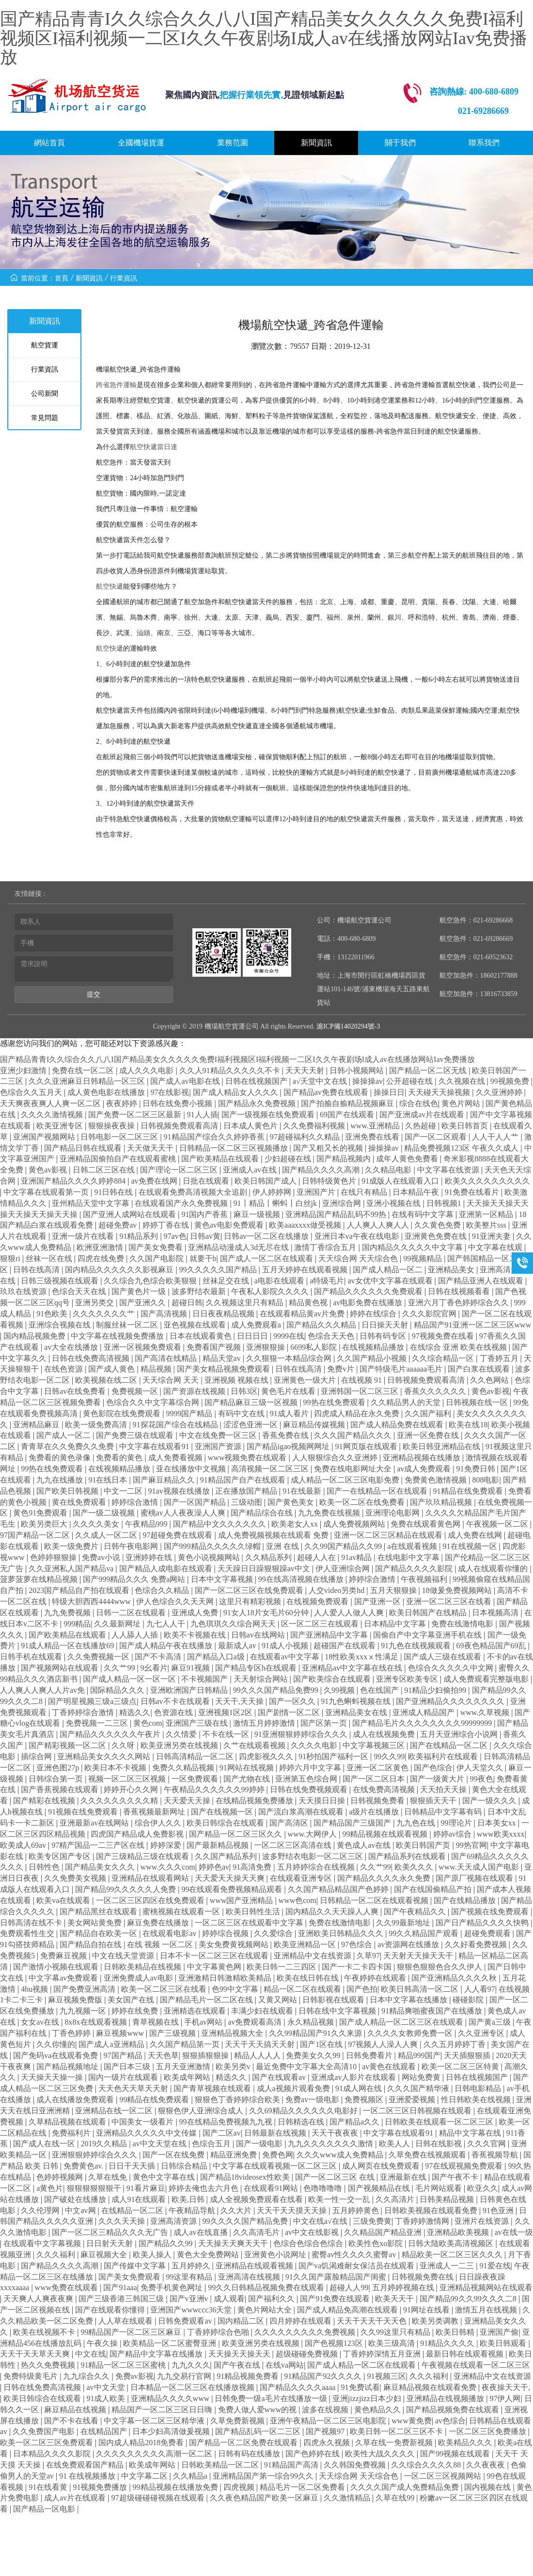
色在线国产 (380, 1690)
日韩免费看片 (370, 2055)
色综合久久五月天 (32, 1092)
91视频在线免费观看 (84, 1812)
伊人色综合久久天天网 (176, 1601)
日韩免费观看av (186, 2321)
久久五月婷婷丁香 (455, 2044)
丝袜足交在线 (227, 1281)
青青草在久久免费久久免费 (68, 1446)
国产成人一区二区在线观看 (267, 1258)
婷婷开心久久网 (132, 1789)
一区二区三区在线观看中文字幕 (250, 1923)
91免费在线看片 (473, 1192)
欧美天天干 (395, 2299)
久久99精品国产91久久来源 (316, 2033)
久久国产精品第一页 (185, 2044)
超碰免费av (118, 1225)
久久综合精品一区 (444, 1358)
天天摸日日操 (322, 1800)
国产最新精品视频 (219, 1845)
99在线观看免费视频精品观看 (232, 1889)
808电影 (485, 1480)
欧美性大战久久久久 (381, 2454)
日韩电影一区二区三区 (120, 1137)
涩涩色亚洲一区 (251, 1425)
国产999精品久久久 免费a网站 (135, 1579)
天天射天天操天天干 (419, 1956)
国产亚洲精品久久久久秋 (455, 1978)
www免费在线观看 (67, 2287)
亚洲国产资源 (219, 1446)
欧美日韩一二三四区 (282, 1967)
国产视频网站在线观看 (60, 1668)
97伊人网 (504, 2398)
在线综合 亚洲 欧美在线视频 (459, 1347)
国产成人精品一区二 (388, 1269)
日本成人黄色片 (251, 1126)
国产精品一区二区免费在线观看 (244, 2442)
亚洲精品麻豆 (37, 1425)
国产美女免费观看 (130, 2277)
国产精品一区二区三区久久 (236, 1834)
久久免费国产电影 (45, 2431)
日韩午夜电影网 (132, 1546)
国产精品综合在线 (263, 1513)
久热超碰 (421, 1126)
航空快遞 (109, 586)
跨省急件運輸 (116, 385)
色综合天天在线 (80, 1291)
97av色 (175, 1236)
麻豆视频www (121, 2033)
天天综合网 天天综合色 (359, 1258)
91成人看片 (290, 1413)
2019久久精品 (104, 2143)
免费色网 (277, 2155)
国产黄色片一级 (139, 1291)
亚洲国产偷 (499, 2332)
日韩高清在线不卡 (32, 1923)
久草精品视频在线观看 (68, 2122)
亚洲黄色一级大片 (306, 1380)
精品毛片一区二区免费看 (303, 2487)
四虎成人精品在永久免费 (357, 1413)
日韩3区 (244, 1391)
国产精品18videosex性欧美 (246, 2177)
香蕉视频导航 (495, 2155)
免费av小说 (102, 1557)
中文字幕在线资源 (449, 1170)
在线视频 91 (362, 1380)
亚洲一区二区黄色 (378, 1768)
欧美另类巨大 (45, 1524)
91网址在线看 (427, 2310)
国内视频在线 (488, 2487)
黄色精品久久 (378, 2409)
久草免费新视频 (238, 2421)
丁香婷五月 (500, 1358)
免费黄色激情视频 (437, 1480)
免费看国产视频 (215, 1347)
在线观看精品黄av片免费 (303, 1314)
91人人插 (202, 1114)
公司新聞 (44, 393)
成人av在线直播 (201, 2232)
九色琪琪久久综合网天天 (234, 1624)
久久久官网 (487, 2143)
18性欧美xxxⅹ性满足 (362, 1657)
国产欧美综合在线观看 (333, 1679)
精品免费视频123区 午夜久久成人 (462, 1148)
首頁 (61, 278)
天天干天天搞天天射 (261, 2044)
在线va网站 (285, 2365)
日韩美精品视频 (448, 2199)
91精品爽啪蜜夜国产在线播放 (432, 2011)
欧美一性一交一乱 (340, 2199)
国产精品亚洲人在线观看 (481, 1281)
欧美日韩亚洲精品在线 (442, 1446)
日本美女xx (497, 1823)
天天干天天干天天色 (372, 2321)
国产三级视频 (173, 2033)
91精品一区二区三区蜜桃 (124, 2365)
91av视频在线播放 (180, 1491)
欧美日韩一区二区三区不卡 (397, 2431)
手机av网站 (204, 2022)
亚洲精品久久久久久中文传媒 (147, 2133)
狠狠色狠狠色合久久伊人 (440, 1967)
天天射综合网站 (262, 1679)
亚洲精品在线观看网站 (151, 1878)
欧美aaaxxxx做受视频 (306, 1225)
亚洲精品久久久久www (171, 2398)
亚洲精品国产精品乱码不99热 (336, 1214)
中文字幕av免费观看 (64, 1978)
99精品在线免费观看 (155, 2099)
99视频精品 (423, 1258)
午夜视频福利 (425, 1579)
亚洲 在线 (283, 1546)
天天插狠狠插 (468, 2055)
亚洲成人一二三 (448, 2266)
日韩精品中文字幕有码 (444, 1812)
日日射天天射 (110, 2243)
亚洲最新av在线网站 (95, 1823)
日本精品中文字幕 (396, 1624)
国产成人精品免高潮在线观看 (348, 2310)
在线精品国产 (104, 2431)
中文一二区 (124, 1491)
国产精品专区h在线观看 (256, 1668)
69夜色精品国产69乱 (492, 1645)
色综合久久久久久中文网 (451, 1668)
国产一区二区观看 (437, 1137)
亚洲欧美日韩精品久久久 (341, 1933)
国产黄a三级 (491, 2022)
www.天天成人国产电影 (480, 1867)
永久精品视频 (311, 2022)
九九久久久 (191, 2365)
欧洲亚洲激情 (101, 1247)
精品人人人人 (258, 2055)
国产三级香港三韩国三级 (122, 2299)
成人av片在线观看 (76, 2498)
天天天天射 (305, 1070)
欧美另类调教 (436, 2321)
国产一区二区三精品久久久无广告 (111, 2232)
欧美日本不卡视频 (116, 1768)
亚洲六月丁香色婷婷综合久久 (459, 1302)
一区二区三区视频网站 (443, 2476)
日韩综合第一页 (57, 1779)
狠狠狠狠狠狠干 (95, 2188)
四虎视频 (239, 2487)
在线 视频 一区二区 (161, 1944)
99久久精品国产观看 (424, 1933)
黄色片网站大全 (265, 2310)
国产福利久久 (272, 2299)
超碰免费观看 (488, 1933)
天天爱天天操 (188, 1800)
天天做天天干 (151, 1148)
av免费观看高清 (255, 2022)
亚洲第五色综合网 (307, 1779)
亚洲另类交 (95, 1302)
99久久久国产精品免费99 (276, 1690)
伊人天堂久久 (480, 1768)
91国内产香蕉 (205, 1214)
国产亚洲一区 (378, 1601)
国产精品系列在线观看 (408, 1856)
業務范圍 (232, 143)
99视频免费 (510, 1081)
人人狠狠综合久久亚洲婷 (335, 1457)
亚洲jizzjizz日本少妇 (367, 2398)
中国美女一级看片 (143, 2122)
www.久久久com (168, 1867)
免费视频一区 (135, 1391)
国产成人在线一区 (45, 2143)
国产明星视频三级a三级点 (92, 1701)
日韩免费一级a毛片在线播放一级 (272, 2398)
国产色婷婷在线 (313, 2454)
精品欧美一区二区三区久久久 (453, 2254)
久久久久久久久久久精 (120, 1800)
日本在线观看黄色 (202, 1336)
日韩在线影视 (439, 2143)
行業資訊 (123, 278)
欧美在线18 (468, 1425)
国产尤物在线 (247, 1779)
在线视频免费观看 (318, 1601)
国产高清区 (289, 1823)
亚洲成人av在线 (251, 1170)
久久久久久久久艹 (105, 1314)
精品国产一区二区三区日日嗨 (162, 2409)
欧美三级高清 (392, 2343)
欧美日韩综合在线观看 (226, 1823)
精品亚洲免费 (234, 2155)
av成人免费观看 (425, 1469)
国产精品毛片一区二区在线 (207, 2000)
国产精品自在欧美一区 (99, 1933)
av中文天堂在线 (160, 2143)
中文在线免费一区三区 (219, 1435)
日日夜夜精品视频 (224, 1314)
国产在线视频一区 (223, 1812)
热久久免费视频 (49, 2365)
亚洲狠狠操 (266, 1347)
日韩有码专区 (384, 1336)
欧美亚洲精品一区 (306, 1944)
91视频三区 (386, 2376)
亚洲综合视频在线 (61, 1325)
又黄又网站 (278, 2000)
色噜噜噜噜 (323, 2188)
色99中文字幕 (236, 1989)
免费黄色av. (84, 2166)
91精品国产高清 (292, 2465)
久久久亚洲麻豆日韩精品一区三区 (88, 1081)
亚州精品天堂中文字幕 (91, 1203)
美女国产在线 (132, 2000)
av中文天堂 (106, 2387)
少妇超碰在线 (289, 1159)
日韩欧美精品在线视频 (143, 1967)
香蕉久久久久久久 (436, 1391)
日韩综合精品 (185, 2166)
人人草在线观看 (126, 2321)
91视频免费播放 (101, 2487)
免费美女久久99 (314, 2055)
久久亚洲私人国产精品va (72, 1568)
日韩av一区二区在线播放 (267, 1236)
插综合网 (37, 1756)
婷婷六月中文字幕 (311, 1768)
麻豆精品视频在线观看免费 (430, 2387)
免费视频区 (365, 2099)
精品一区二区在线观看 (303, 1989)
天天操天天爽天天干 (234, 2243)
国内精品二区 (242, 2321)
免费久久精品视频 (184, 1768)
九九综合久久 (87, 2376)
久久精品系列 (269, 1557)
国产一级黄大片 (438, 1779)
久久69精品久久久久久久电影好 (304, 2111)
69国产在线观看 (348, 1114)
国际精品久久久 (118, 1690)
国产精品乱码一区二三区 (258, 2431)
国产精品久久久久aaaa (298, 2387)
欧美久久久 (414, 1867)
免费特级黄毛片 (31, 2376)
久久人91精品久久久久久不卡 (230, 1070)
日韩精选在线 (302, 2122)
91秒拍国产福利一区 (334, 1756)
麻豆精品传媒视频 (315, 1425)
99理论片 (457, 1823)
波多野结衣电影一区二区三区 (313, 1856)
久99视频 (340, 1690)
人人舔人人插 (135, 1635)
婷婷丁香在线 (166, 1225)
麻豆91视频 (191, 1668)
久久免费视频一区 (99, 1657)
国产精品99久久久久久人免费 (126, 1889)
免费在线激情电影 (463, 1624)
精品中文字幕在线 (471, 2133)
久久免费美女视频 (76, 1878)
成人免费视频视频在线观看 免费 (274, 1535)
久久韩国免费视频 (356, 2465)
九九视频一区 (84, 2011)
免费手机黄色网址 (172, 2287)
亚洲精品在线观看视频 (255, 2266)
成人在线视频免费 (385, 1734)
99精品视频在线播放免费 (176, 2487)
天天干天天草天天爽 (36, 2354)
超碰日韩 (187, 1302)
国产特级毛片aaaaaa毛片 (402, 1369)
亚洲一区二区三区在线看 (449, 1601)
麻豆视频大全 (104, 2254)
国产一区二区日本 (375, 1779)
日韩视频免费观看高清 (180, 1126)
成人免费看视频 (176, 1457)
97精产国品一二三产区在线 (98, 1845)
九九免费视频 (68, 1612)
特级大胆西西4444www (92, 1601)
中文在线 (90, 2354)
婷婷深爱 (166, 1845)
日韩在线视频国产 (257, 1081)
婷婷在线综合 (374, 1314)
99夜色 (481, 1779)
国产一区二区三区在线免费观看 (250, 1590)
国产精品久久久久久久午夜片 (111, 1734)
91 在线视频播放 (88, 2476)
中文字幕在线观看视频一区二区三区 (276, 2166)
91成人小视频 (286, 1645)
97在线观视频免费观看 (464, 2166)
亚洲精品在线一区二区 (115, 2111)
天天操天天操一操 (53, 2077)
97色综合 (357, 1944)
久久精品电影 (389, 1170)
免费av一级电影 (313, 2099)
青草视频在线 (156, 2022)
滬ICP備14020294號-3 (347, 1026)
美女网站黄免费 (95, 1923)
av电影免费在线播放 (368, 1302)
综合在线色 (418, 1103)
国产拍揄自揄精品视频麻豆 (348, 1103)
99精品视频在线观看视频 (385, 1834)
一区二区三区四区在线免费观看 (151, 1900)
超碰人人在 (317, 1557)
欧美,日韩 (189, 2199)
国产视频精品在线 (380, 2188)
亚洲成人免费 (196, 1612)
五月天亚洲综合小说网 (460, 1734)
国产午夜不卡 (456, 2177)
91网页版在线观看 (367, 1446)
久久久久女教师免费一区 (411, 2033)
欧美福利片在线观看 (444, 1756)
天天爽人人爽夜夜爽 (39, 2299)
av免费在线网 (155, 1181)
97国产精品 (124, 2055)
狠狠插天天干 (434, 1800)
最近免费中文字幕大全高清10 (307, 2066)
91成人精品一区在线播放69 (68, 1645)
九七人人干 (166, 1624)
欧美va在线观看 (64, 1900)
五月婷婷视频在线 (404, 2287)
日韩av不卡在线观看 (176, 1701)
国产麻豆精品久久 (165, 1480)
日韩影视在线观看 (334, 2000)
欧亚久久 (482, 2188)
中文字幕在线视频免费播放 (118, 1336)
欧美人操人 (153, 2254)
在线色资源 (64, 1369)
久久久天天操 (122, 2221)
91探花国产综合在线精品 (176, 1425)
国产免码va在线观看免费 (56, 2055)
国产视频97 (326, 2431)
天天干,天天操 (240, 1701)
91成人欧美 (106, 2398)
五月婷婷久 (192, 2266)
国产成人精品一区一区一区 (130, 1679)
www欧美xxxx (501, 1834)
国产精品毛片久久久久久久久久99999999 (423, 1723)
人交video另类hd (338, 1590)
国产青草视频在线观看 (213, 2088)
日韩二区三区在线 (105, 1170)
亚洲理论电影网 (393, 1513)
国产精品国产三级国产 (353, 1823)
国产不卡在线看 (72, 2421)
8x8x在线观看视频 (97, 2022)
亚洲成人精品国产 (424, 1712)
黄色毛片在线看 (289, 1391)
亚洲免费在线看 (373, 1137)
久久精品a (191, 2476)
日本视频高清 (496, 1612)
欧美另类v (234, 2066)
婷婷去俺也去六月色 (204, 2188)
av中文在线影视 (313, 2232)
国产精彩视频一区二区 (68, 1745)
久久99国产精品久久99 (344, 1546)
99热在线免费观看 (335, 1402)
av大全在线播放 (72, 1347)
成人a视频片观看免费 (294, 2088)
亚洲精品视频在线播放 (422, 1457)
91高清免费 (253, 1867)
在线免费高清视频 (385, 1789)
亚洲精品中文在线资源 (313, 1956)
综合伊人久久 (159, 1823)
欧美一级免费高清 (97, 1425)
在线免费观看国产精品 (85, 2465)
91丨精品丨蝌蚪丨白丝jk (276, 1203)
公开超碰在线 (410, 1081)
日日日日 (253, 1336)
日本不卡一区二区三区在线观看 (215, 1956)
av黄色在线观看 (390, 2066)
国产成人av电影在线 (185, 1081)
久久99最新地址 (404, 1923)
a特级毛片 (327, 1281)
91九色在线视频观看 (417, 1645)
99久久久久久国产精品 (219, 1269)
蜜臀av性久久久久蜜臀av (355, 2254)
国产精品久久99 (167, 2243)
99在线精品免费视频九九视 (226, 2122)
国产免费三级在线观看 (135, 1435)
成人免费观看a (257, 1325)
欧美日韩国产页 (424, 1845)
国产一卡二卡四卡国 (357, 1967)
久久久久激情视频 (53, 1114)
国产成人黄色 (112, 1369)
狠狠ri (11, 1258)
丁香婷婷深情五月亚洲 (383, 2354)
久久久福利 (56, 2254)
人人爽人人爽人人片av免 (43, 1690)
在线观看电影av (170, 1933)
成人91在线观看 (139, 2199)
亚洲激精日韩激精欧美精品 (225, 1978)
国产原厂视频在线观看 (475, 1878)
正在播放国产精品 (247, 1491)
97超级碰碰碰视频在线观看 (158, 2498)
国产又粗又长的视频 (329, 1148)
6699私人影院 (314, 1347)
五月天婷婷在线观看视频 (305, 1269)
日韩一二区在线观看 (132, 1612)
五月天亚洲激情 (184, 2066)
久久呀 (124, 1745)
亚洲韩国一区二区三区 (360, 1391)
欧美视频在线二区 (107, 1380)
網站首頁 (49, 143)
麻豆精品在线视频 (76, 2409)
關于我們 (400, 143)
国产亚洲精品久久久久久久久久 (451, 1701)
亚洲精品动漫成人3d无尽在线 (239, 1247)
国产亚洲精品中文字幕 (330, 1635)
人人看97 (479, 1989)
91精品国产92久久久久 (323, 2376)
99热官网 (471, 1845)
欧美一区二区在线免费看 (363, 1502)
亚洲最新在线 (404, 2177)
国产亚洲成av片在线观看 (422, 1114)
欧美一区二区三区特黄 (461, 2066)
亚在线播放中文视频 (192, 1469)
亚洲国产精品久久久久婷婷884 (74, 1181)
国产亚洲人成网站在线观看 (130, 1214)
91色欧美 (52, 1314)
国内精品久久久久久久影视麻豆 (120, 1269)
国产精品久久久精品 (322, 1325)
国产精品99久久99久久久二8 (469, 2299)
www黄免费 (412, 2421)
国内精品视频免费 (35, 1336)
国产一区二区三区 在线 (335, 2177)
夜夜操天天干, (506, 2387)
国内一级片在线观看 (124, 2077)
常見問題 (44, 418)
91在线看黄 (49, 2487)
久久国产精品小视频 (372, 1358)
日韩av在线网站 (259, 1635)
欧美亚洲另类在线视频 (180, 1745)
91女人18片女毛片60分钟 (267, 1612)
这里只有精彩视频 (251, 1601)
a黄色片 (49, 2188)
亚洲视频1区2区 (226, 1712)
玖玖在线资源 (24, 1291)
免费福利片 (72, 2133)
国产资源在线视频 (195, 1391)
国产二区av (222, 2133)
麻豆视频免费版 (76, 2000)
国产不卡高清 (159, 1657)
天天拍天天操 (444, 1789)
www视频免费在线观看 (248, 1457)
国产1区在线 (322, 2044)
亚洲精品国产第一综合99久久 (264, 2476)
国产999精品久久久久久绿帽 (213, 1546)
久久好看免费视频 (477, 1944)
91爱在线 (495, 2266)
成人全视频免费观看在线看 (257, 2199)
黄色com (147, 1723)
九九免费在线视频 (330, 1513)
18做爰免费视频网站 (458, 1590)
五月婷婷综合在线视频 (317, 1867)
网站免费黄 (422, 2077)
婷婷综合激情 (135, 1502)
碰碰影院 (469, 2000)
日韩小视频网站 (357, 1070)
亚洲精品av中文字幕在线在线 (353, 1668)
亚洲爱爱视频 (413, 2099)
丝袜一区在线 (50, 1258)
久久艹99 (120, 1668)
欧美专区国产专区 (61, 1856)
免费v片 (341, 1369)
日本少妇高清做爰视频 (172, 2431)
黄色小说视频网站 (210, 1557)
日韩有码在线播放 (250, 2454)
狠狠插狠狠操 (206, 2055)
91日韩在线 (114, 1192)
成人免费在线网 (476, 1535)
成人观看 (229, 2299)
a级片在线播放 (375, 1812)
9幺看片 (154, 1668)
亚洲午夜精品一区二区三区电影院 (329, 2421)
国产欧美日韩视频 (68, 1491)
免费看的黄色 (120, 1457)
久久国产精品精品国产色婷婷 (339, 1889)
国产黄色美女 (291, 1502)
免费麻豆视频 (64, 1956)
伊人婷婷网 (272, 1192)
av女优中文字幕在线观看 (390, 1281)
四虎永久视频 (327, 2442)
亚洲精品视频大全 (233, 2033)
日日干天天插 (133, 2166)
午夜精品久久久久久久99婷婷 (215, 1789)
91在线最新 (302, 1491)
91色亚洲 (499, 2210)
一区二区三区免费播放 (488, 2431)
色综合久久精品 (163, 1590)
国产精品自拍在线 (92, 1944)
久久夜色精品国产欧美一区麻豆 (265, 2498)
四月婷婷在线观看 (301, 2321)
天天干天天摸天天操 (293, 2210)
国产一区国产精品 (196, 1502)
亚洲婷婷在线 (149, 1557)
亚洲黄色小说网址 (276, 2254)
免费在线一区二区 (84, 1070)
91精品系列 (139, 1236)
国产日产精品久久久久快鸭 (483, 1923)
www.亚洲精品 (376, 1126)
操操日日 (389, 1092)
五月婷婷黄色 (356, 2210)
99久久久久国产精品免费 (246, 2221)
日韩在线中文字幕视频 (338, 2011)
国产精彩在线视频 (45, 1800)
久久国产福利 (429, 1413)
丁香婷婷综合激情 (84, 1712)
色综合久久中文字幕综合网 (153, 1402)
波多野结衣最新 (200, 1291)
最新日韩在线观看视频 (465, 2354)
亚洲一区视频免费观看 (143, 1347)
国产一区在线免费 (174, 2155)
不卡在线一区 (227, 1734)
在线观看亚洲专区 (302, 1878)
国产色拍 (361, 1989)
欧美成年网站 (188, 2077)
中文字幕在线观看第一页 (47, 1192)
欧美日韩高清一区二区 (420, 1989)
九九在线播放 (60, 1480)
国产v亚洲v (190, 2299)
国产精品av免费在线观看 (326, 1092)
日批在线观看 (207, 1181)
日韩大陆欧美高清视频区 (451, 2243)
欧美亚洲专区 (60, 1126)
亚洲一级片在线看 (84, 1236)
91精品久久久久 (448, 2343)
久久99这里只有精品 (396, 2332)
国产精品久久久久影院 (415, 1568)
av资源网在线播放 (409, 1944)
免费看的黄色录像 (61, 1457)
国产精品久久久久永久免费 (384, 1878)
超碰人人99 (348, 2287)
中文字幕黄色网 (215, 1967)
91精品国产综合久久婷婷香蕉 (215, 1137)
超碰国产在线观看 (345, 1645)
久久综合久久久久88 (427, 2465)
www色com (297, 1900)
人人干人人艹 (496, 1137)
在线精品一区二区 (133, 2210)
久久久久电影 (315, 1745)
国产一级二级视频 (105, 1513)
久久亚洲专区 (482, 2033)
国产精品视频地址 (68, 2066)
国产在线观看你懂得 (111, 2310)
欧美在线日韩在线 (309, 1978)
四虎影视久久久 (267, 1756)
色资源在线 (174, 1712)
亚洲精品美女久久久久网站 (104, 1756)
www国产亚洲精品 (242, 1900)
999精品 (77, 1624)
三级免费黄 (372, 2221)
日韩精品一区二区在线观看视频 (375, 1900)
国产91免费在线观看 (336, 2299)
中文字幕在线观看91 (155, 1446)
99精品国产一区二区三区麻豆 (131, 2332)
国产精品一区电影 (45, 2509)
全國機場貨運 (141, 143)
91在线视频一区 (471, 1546)
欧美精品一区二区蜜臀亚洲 (170, 2343)
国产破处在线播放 (76, 2199)
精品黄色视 (309, 1302)
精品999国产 (419, 2055)
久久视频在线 (463, 1081)
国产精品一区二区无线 (429, 1070)
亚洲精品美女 (452, 1269)
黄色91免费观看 (41, 1513)
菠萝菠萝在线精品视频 (39, 1579)
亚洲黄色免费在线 (437, 1236)
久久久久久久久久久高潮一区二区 (155, 2454)
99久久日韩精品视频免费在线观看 (267, 2287)
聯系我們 (484, 143)
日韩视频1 (444, 1203)
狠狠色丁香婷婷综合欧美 (238, 2099)
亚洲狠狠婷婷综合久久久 (95, 2155)
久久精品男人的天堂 (406, 1402)
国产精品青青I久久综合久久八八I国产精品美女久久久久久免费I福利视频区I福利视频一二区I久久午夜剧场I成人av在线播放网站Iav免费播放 (263, 38)
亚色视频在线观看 (196, 1325)
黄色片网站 (461, 1103)
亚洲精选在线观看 (196, 2011)
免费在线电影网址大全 (353, 1469)
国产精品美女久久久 (101, 1867)
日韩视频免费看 (378, 1800)
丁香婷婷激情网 (423, 2221)
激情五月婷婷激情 (265, 1723)
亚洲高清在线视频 (250, 2277)
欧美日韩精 (456, 2332)
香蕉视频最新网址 (155, 1812)
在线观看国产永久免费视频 (182, 1203)
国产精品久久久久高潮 (321, 1170)
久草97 (368, 1956)
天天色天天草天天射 (134, 2088)
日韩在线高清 (37, 1269)
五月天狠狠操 (394, 1590)
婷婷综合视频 (226, 1933)
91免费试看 (360, 2387)
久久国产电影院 (157, 1258)
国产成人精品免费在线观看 (397, 1425)
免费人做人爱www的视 (258, 2409)
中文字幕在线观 (496, 1247)
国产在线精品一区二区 (449, 1745)
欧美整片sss (487, 1225)
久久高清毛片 (257, 2232)
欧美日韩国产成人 (266, 1181)
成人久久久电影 (147, 1070)
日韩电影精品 (479, 2088)
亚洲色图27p (58, 1768)
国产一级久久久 (490, 1800)
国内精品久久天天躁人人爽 (332, 1911)
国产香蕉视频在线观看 (60, 1789)
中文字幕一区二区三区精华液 (155, 2421)
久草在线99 (396, 2498)
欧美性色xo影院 (376, 2243)
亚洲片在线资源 (483, 2221)
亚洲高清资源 (174, 2221)
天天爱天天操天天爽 (230, 1878)
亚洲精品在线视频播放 (446, 2398)
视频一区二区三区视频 (128, 1779)
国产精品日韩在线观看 (84, 1148)
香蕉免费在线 (286, 1435)
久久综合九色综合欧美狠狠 (151, 1281)
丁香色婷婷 (72, 2033)
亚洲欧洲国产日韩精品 (190, 1690)
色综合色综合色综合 (309, 2243)
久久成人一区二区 (107, 1535)
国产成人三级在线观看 (443, 1657)
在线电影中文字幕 (409, 1557)
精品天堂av (223, 1358)
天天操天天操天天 (240, 2354)
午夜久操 (103, 2343)
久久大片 (236, 2210)
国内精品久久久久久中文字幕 (413, 1247)
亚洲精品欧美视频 (459, 2232)
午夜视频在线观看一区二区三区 (476, 2365)
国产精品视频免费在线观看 (453, 2409)
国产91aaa (120, 2287)
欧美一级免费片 (72, 1546)
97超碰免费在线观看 (178, 1535)
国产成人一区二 (64, 1435)
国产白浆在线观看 (480, 1369)
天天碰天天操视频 (440, 1092)
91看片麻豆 (145, 2188)
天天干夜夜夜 (336, 2133)
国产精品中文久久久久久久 (220, 1524)
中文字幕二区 (145, 2476)
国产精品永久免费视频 (258, 1103)
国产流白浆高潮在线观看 (301, 1812)
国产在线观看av (280, 2077)
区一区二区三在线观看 (321, 1624)
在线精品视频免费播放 (255, 1800)
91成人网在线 (359, 2088)
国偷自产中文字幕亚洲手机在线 (428, 1635)
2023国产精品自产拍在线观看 (80, 1590)
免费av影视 (134, 2376)
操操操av (367, 1081)
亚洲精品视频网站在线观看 (486, 2287)
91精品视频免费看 (249, 2376)
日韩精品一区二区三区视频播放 (234, 1148)
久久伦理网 (41, 2210)
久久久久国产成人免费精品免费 (405, 2487)
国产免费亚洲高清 (85, 1989)
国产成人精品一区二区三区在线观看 (402, 2022)
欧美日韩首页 (465, 1126)
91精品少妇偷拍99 (436, 1690)
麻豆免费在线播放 (159, 1923)
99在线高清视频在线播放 (301, 1579)
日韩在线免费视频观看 (309, 1789)
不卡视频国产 (205, 1679)
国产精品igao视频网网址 (289, 1446)
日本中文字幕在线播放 (409, 2000)
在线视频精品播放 (374, 1347)
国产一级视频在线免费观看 (268, 1114)
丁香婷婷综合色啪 (219, 2332)
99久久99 (389, 1756)
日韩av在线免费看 (76, 1391)
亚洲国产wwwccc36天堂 (192, 2310)
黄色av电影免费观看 (230, 1225)
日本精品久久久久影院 (53, 2454)
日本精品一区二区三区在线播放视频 (193, 2387)
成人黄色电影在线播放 (107, 1092)
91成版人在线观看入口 (401, 1181)
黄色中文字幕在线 (165, 2177)
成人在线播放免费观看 (76, 2099)
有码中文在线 (242, 1413)
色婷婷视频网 (60, 2177)
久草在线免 (108, 2177)
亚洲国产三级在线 (198, 1723)
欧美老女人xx (295, 1524)
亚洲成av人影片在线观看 (354, 2077)
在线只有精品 (365, 1192)
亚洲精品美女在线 (357, 1712)
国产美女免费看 (156, 1247)
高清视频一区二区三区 (271, 1469)
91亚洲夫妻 (492, 1236)
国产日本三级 (128, 2066)
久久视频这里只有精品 (245, 1302)
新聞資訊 (316, 143)
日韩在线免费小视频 (178, 1103)
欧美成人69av (24, 1845)
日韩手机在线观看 (32, 1657)
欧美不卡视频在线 (196, 1635)
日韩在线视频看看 (460, 1291)
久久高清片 (396, 2199)
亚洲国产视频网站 (45, 1137)
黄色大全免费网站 (209, 2254)
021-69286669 (483, 111)
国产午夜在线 (238, 2365)
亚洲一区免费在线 (429, 1435)
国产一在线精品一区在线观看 (378, 1491)
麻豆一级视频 (258, 1214)
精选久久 (134, 1712)
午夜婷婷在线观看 (376, 1978)
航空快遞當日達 (153, 447)
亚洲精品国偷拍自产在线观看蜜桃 (119, 1159)
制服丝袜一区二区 (128, 1325)
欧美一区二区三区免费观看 (47, 2442)
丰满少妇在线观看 (263, 2011)
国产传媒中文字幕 (136, 2266)
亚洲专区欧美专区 (408, 1679)
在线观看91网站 (272, 2188)
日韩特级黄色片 (330, 1181)
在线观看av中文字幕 (285, 1657)
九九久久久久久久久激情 (331, 2143)
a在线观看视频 (413, 1546)
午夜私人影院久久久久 (271, 1291)
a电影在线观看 (280, 1281)
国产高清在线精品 (167, 1358)
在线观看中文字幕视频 (43, 2243)
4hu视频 (35, 1989)
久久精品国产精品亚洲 (383, 2232)
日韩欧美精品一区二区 (221, 2465)
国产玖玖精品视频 (442, 1502)
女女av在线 (41, 2022)
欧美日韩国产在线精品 (429, 1612)
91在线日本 (108, 1480)
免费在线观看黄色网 (426, 1524)
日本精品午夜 (416, 1192)
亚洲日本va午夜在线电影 (357, 1236)
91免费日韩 (476, 1469)
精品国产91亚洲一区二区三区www (473, 1325)
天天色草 (163, 2055)
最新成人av (238, 1645)
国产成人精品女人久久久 (236, 1092)
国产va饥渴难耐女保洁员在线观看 (357, 2266)
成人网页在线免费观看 (382, 2166)
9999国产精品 (190, 1413)
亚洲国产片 (317, 1192)
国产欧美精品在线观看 (221, 1159)
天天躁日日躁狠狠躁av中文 (265, 1568)
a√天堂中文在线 (321, 1081)
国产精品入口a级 (217, 1657)
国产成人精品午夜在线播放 (166, 1645)
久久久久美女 (97, 1524)
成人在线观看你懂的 (494, 1568)
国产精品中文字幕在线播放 (157, 2354)
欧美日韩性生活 (254, 1911)
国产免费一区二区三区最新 (135, 1114)
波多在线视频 (326, 2409)
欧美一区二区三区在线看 (164, 1989)
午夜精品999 (147, 1524)
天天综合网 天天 (171, 1380)
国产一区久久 (293, 1701)
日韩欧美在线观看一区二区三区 (440, 2122)
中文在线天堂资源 (124, 1956)
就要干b (203, 1258)
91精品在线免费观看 (469, 1491)
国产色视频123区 (335, 2343)
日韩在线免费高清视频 (91, 1358)
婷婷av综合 (453, 1834)
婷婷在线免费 (135, 2011)
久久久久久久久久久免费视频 (305, 2332)
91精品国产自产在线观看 (243, 1480)
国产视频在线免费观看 (491, 1911)
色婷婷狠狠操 (54, 1557)
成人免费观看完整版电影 (487, 1679)
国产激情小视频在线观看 (56, 1967)
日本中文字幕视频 (223, 1579)
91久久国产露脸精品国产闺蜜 (336, 2277)
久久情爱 (182, 1734)
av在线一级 (514, 2232)
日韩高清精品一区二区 (195, 1756)
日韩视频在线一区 (478, 1402)
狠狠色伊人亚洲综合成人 (201, 2111)
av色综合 (450, 2421)
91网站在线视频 (247, 1768)
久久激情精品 (348, 2498)
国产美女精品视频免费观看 (224, 1369)
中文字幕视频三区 (375, 1745)
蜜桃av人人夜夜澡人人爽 (184, 1513)
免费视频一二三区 (98, 1723)
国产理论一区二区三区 (179, 1170)
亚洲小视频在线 (394, 1203)
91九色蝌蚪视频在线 (356, 1701)
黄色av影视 (49, 1170)
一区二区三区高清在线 (293, 1845)
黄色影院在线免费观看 (122, 1413)
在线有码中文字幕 (423, 1214)
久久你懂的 (55, 2044)
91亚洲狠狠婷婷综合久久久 (301, 1734)
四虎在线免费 (102, 1258)
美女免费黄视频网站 (234, 1944)
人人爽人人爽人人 (379, 1225)
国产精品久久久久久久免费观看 (369, 1291)
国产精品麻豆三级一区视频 (251, 1402)
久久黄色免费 (438, 1225)
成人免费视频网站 (355, 1524)
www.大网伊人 (313, 1834)
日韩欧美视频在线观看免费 (431, 2210)
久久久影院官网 (430, 1314)
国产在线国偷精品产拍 (433, 1889)
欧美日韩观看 (504, 2343)
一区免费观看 (196, 1779)
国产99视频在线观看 (456, 2454)
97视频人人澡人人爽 (384, 2044)
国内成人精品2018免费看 (142, 2442)
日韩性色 (45, 1867)
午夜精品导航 (193, 2210)
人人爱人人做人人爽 (350, 1612)
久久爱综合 (274, 1933)
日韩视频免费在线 (423, 2277)
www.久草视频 (486, 1712)
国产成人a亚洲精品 (112, 2044)
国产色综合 (433, 1768)
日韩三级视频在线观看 (60, 1281)
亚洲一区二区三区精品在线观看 (389, 1535)
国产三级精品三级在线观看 (143, 1856)
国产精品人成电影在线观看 (166, 1568)
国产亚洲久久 (143, 1302)
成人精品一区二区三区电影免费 (346, 1480)
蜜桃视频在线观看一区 (182, 1911)
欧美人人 (395, 2143)
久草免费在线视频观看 (428, 2155)
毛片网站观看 (439, 2188)
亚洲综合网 (342, 1203)
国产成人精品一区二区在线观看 (362, 2365)
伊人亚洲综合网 (343, 1568)
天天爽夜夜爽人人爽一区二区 (51, 1103)
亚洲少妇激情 (24, 1070)
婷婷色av (214, 1867)
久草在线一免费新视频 (395, 2442)
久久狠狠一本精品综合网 (289, 1358)
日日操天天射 (385, 1325)
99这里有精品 (190, 2277)
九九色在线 (416, 1823)
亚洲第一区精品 (487, 1214)
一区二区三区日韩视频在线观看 (418, 2111)
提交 (93, 994)
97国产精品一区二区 (36, 1535)
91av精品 (357, 1557)
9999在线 (288, 1336)
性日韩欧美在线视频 (477, 2099)
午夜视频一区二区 (498, 1524)
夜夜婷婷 (122, 1103)
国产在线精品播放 (466, 1900)
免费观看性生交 (28, 1933)
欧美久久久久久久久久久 (487, 1181)
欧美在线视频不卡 (45, 2332)
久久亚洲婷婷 (500, 1092)
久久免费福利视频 (315, 1126)
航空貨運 (44, 345)
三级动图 (247, 1502)
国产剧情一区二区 (290, 1712)
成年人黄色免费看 (408, 1159)
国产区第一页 (324, 1723)
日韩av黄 (205, 1236)
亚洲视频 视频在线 (237, 1380)
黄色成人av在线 (364, 1845)
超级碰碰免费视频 (308, 2354)
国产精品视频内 (344, 1159)
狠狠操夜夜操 (112, 1126)
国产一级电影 (260, 2143)
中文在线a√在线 (321, 2221)
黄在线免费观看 (80, 1502)
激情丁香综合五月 (326, 1247)
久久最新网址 (118, 1624)
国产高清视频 (165, 1314)
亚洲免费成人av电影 (139, 1978)
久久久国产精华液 (419, 2088)
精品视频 (157, 1369)
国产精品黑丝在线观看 (99, 1911)
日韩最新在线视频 (276, 2133)
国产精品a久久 (355, 2122)
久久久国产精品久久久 (353, 1435)
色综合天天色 (332, 1336)
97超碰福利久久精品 (306, 1137)
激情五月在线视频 (487, 2310)
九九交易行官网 (185, 2376)
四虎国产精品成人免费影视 (138, 1834)
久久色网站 (490, 1380)
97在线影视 (169, 1092)
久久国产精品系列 (227, 1856)
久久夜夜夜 (486, 2465)
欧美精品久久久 (466, 2442)
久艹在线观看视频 (255, 1745)
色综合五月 (212, 2143)
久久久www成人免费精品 (341, 2155)
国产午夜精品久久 (416, 1911)
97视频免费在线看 (444, 1336)
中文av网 (81, 2210)
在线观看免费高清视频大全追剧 (194, 1192)
